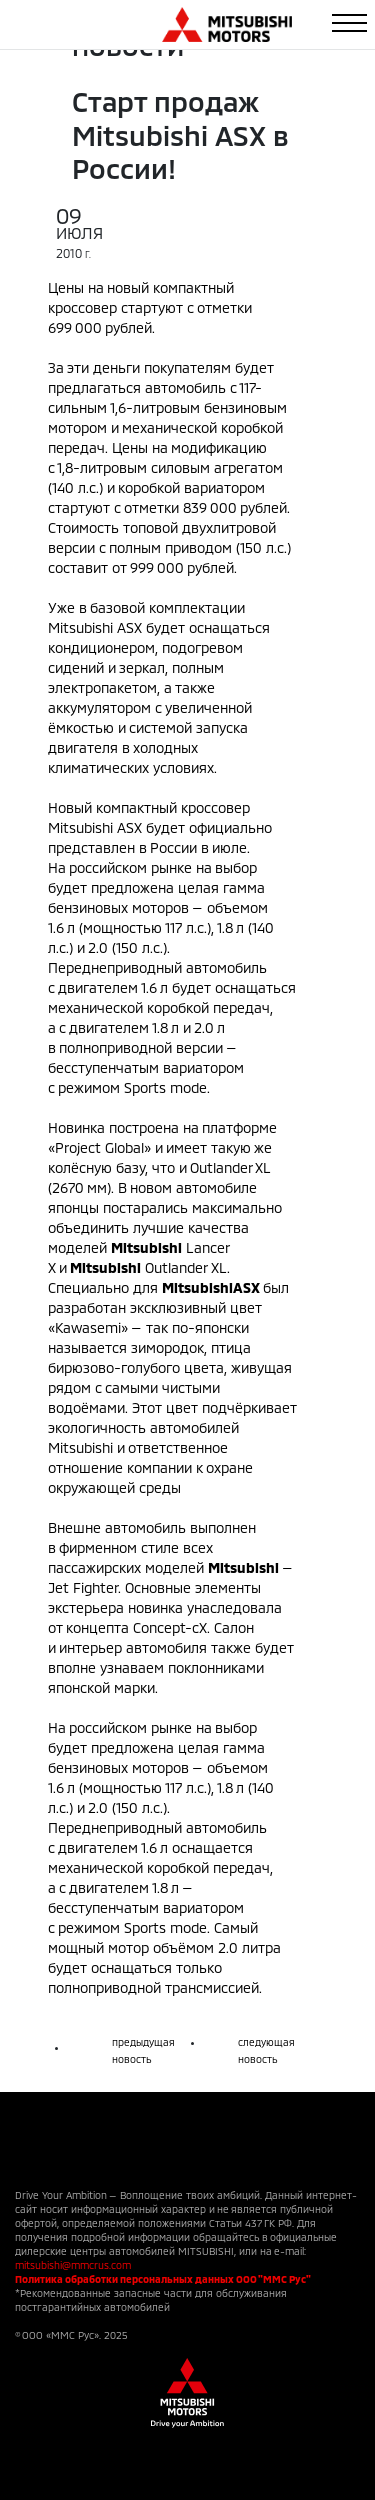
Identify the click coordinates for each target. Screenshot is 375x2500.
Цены (66, 287)
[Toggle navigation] (349, 23)
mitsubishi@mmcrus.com (73, 2265)
